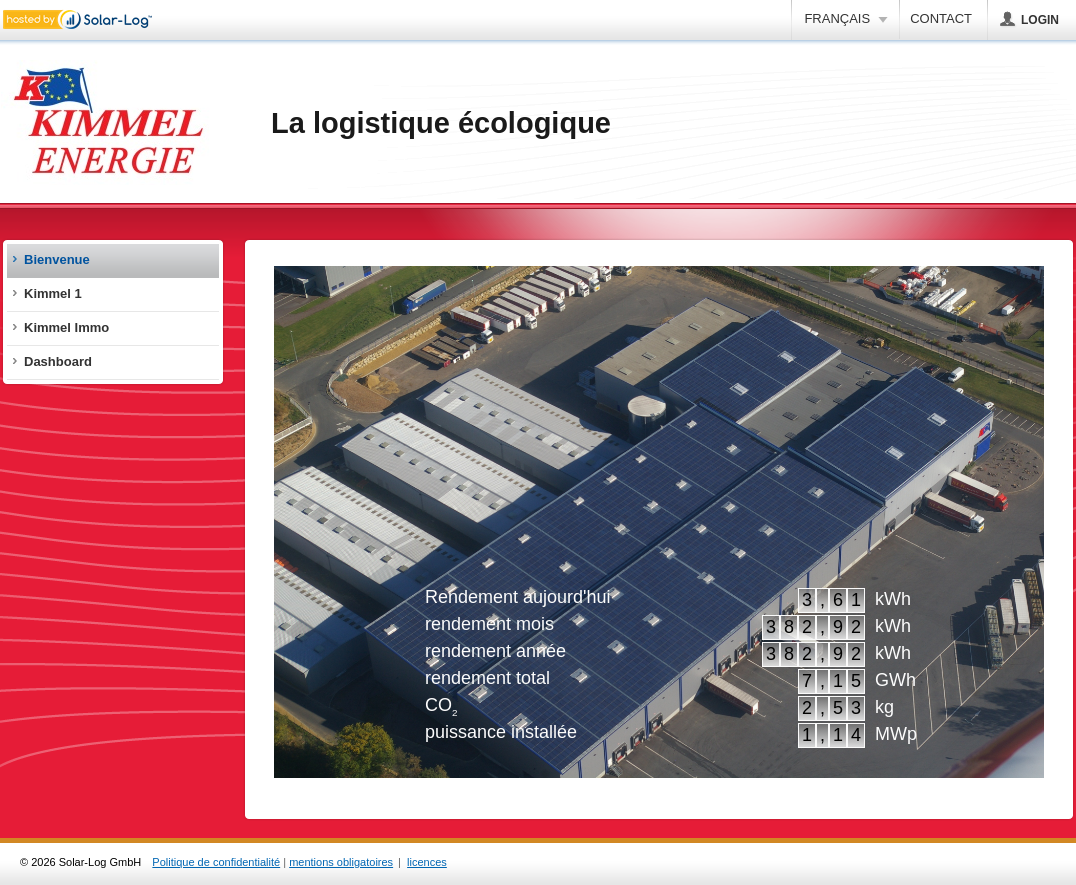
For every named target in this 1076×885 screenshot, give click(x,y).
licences (427, 862)
